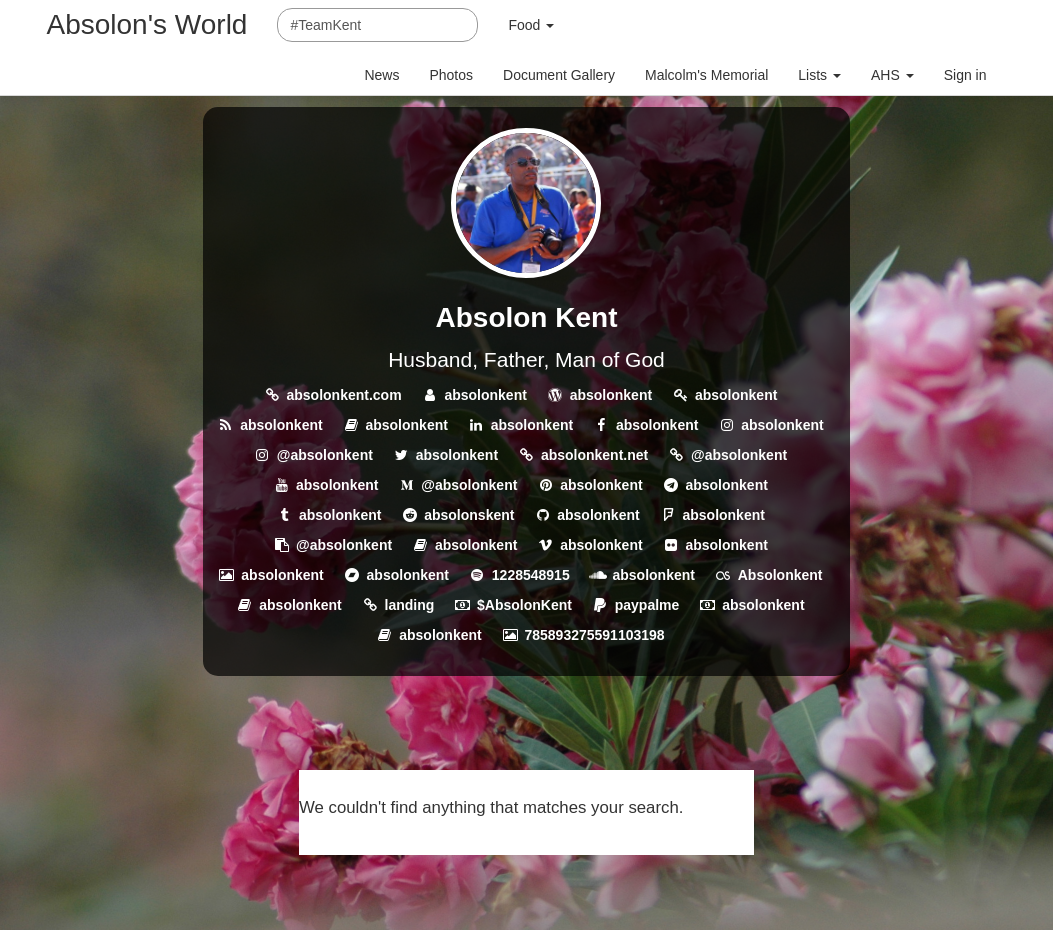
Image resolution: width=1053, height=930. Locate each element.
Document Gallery (559, 75)
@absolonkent (325, 455)
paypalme (647, 605)
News (381, 75)
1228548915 (531, 575)
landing (410, 605)
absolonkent (485, 395)
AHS (892, 75)
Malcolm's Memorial (706, 75)
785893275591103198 (594, 635)
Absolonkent (780, 575)
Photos (451, 75)
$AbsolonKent (524, 605)
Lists (819, 75)
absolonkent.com (343, 395)
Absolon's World (147, 24)
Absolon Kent (526, 317)
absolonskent (469, 515)
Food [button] (531, 25)
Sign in (965, 75)
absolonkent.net (594, 455)
